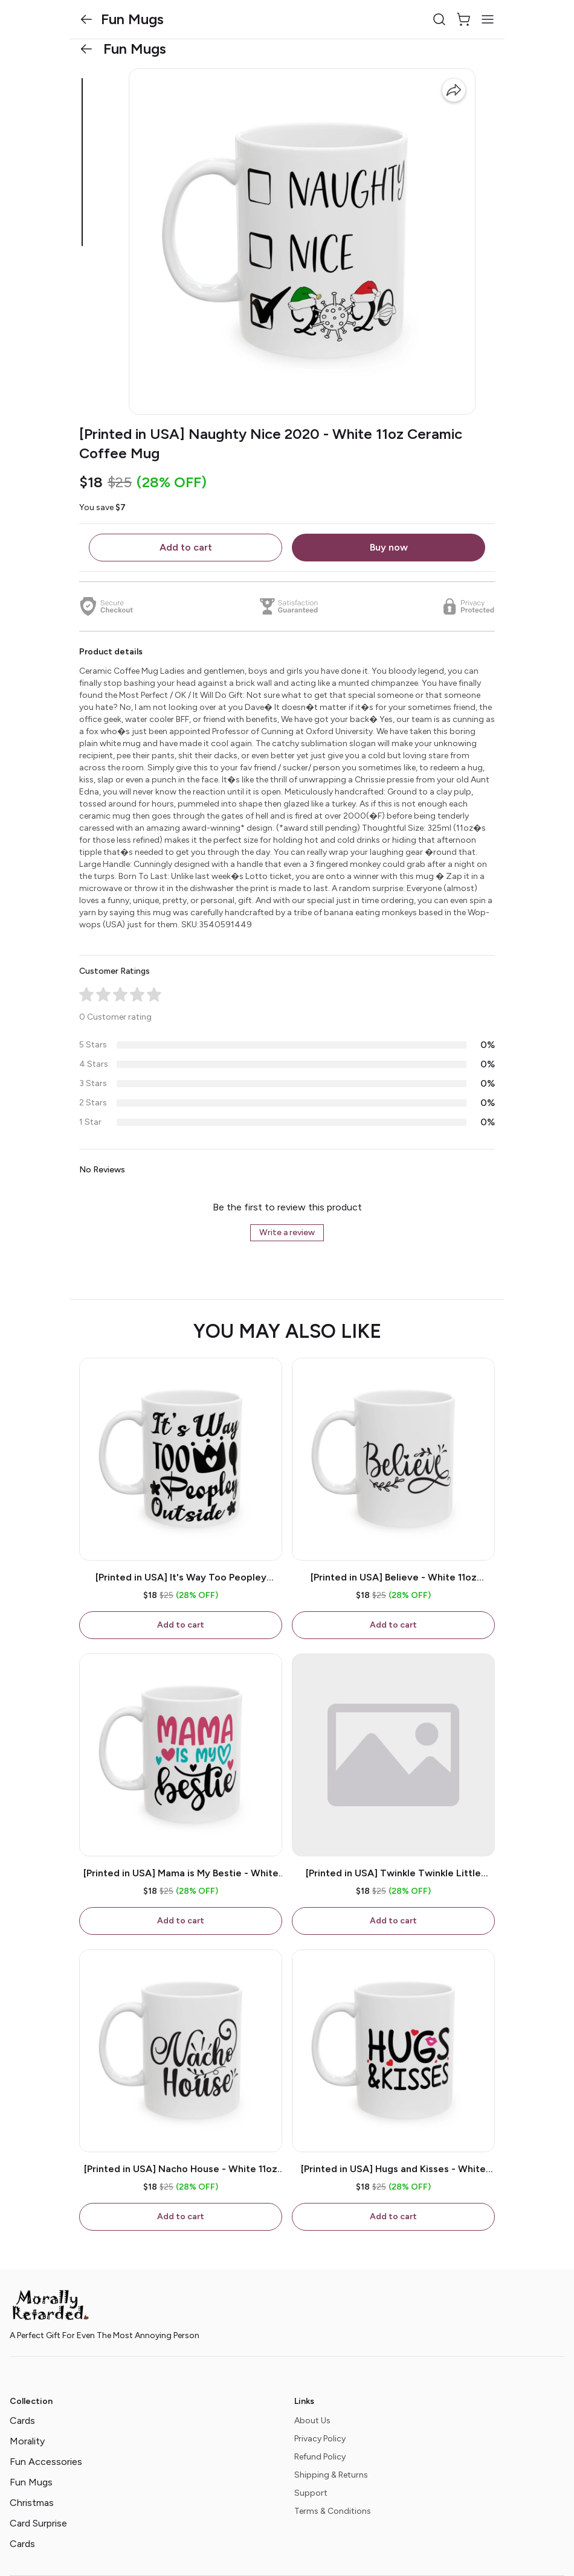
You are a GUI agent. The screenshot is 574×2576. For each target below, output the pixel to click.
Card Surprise (38, 2523)
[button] (86, 19)
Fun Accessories (46, 2461)
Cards (22, 2420)
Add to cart (186, 547)
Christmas (32, 2502)
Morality (27, 2441)
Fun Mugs (31, 2482)
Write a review (287, 1232)
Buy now (389, 547)
